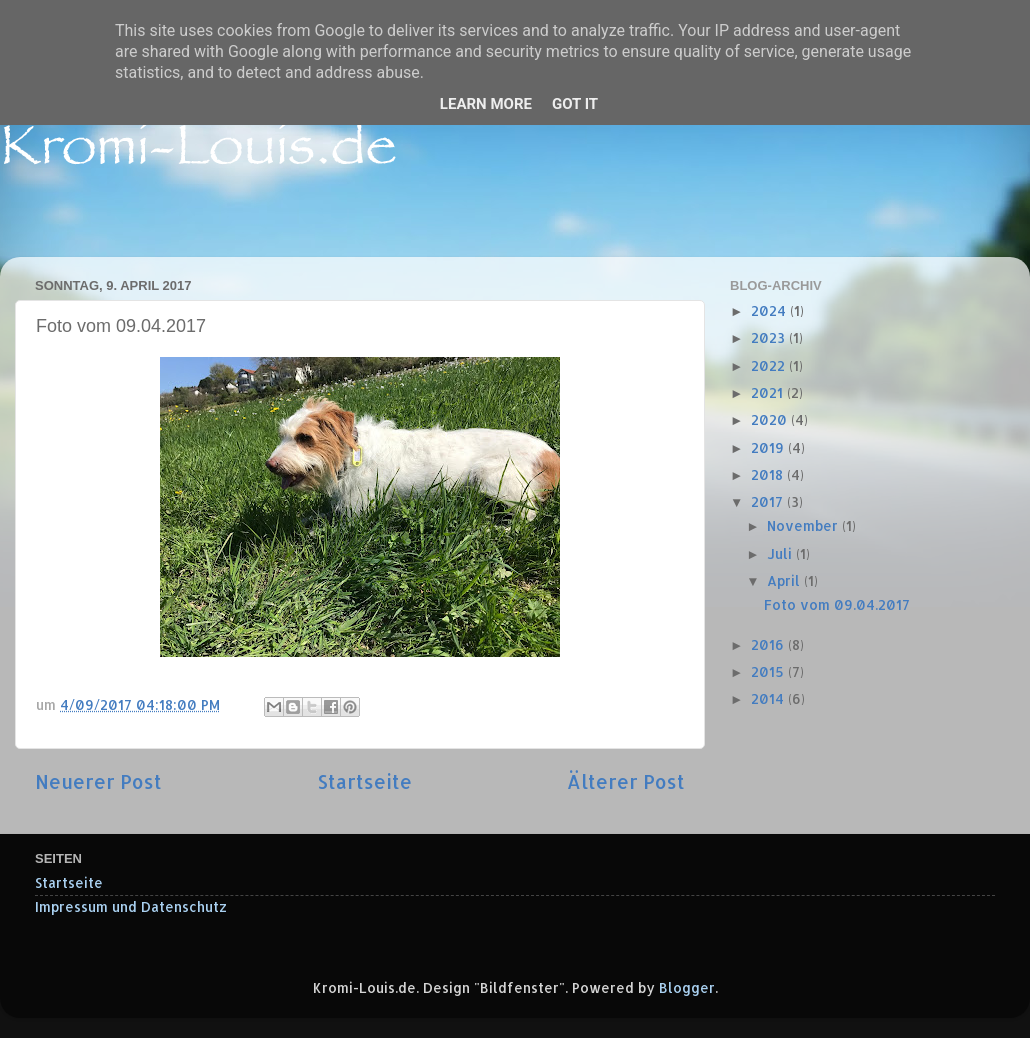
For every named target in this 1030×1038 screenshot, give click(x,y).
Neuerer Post (98, 781)
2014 (769, 698)
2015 (769, 671)
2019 (769, 447)
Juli (781, 553)
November (804, 525)
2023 (770, 337)
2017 (769, 501)
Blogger (687, 987)
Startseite (364, 781)
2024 (770, 310)
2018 (769, 474)
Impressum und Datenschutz (131, 906)
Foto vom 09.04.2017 (837, 604)
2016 (769, 644)
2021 (769, 392)
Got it (575, 104)
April (785, 580)
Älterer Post (626, 781)
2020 (771, 419)
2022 (770, 365)
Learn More (486, 104)
